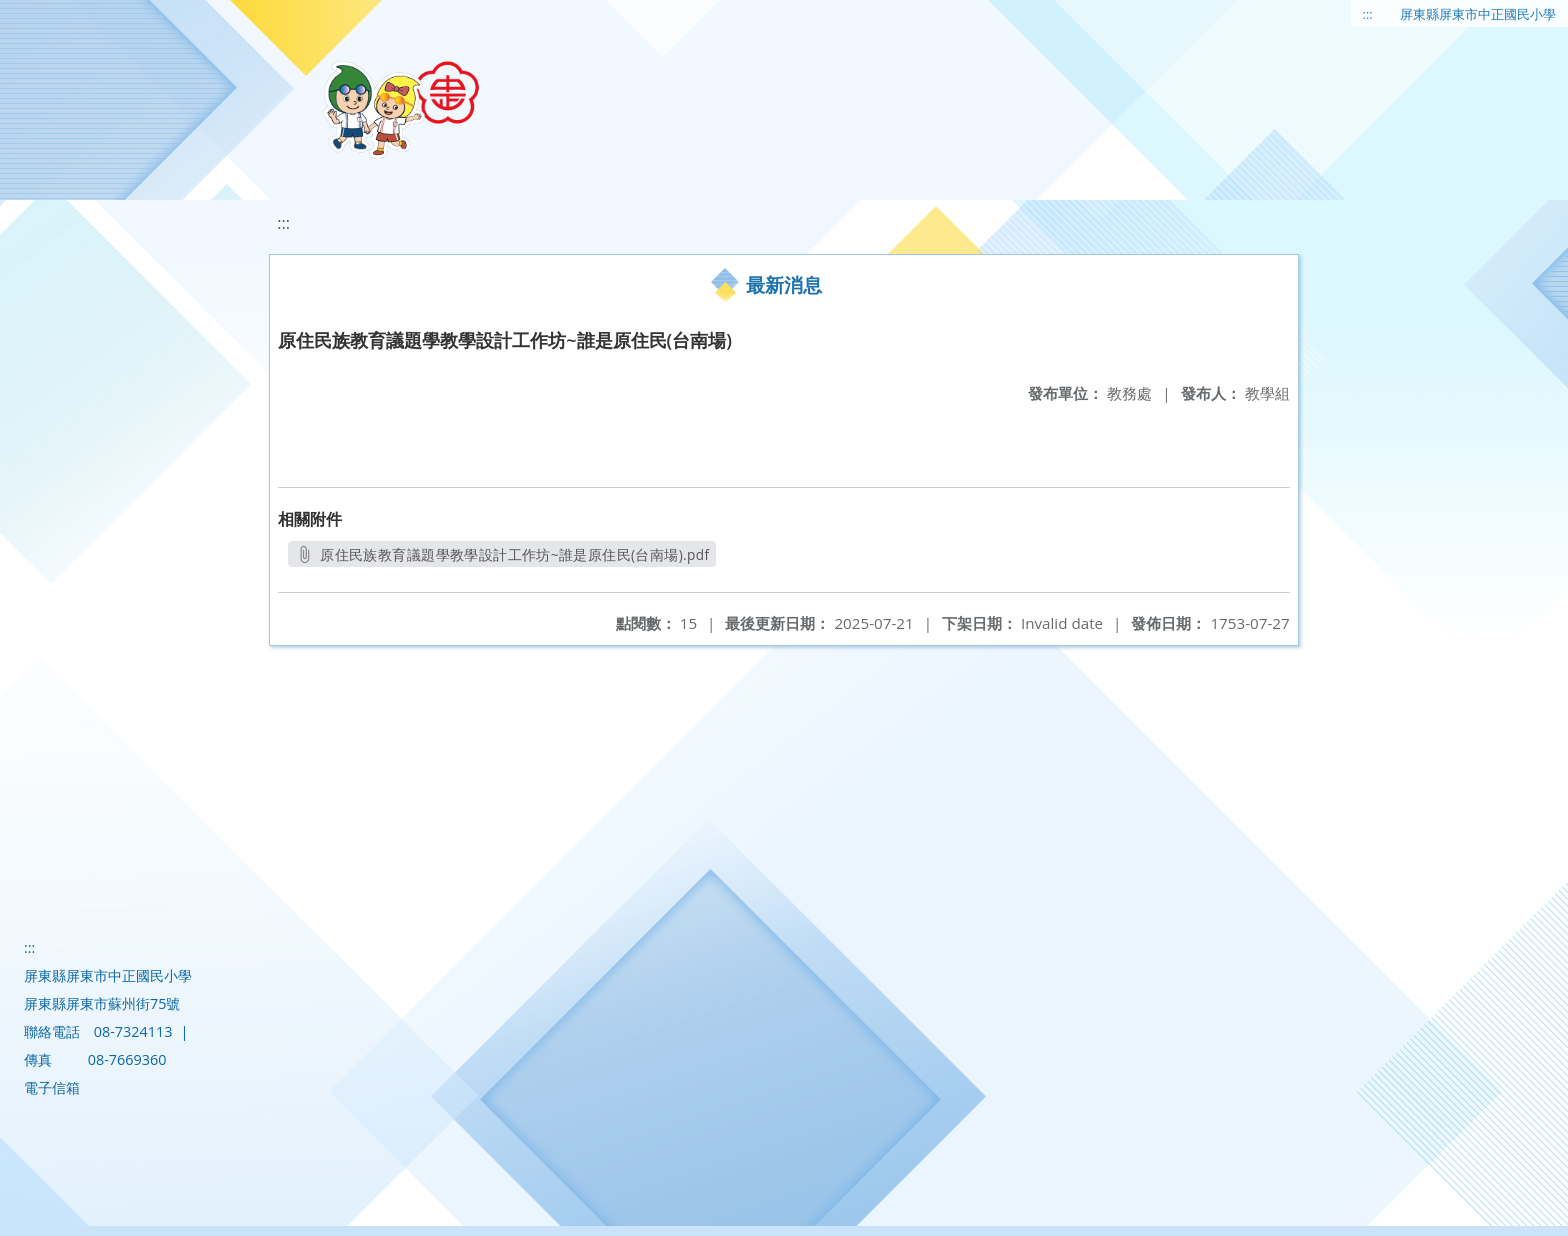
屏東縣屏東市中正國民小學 (1478, 14)
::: (1368, 14)
